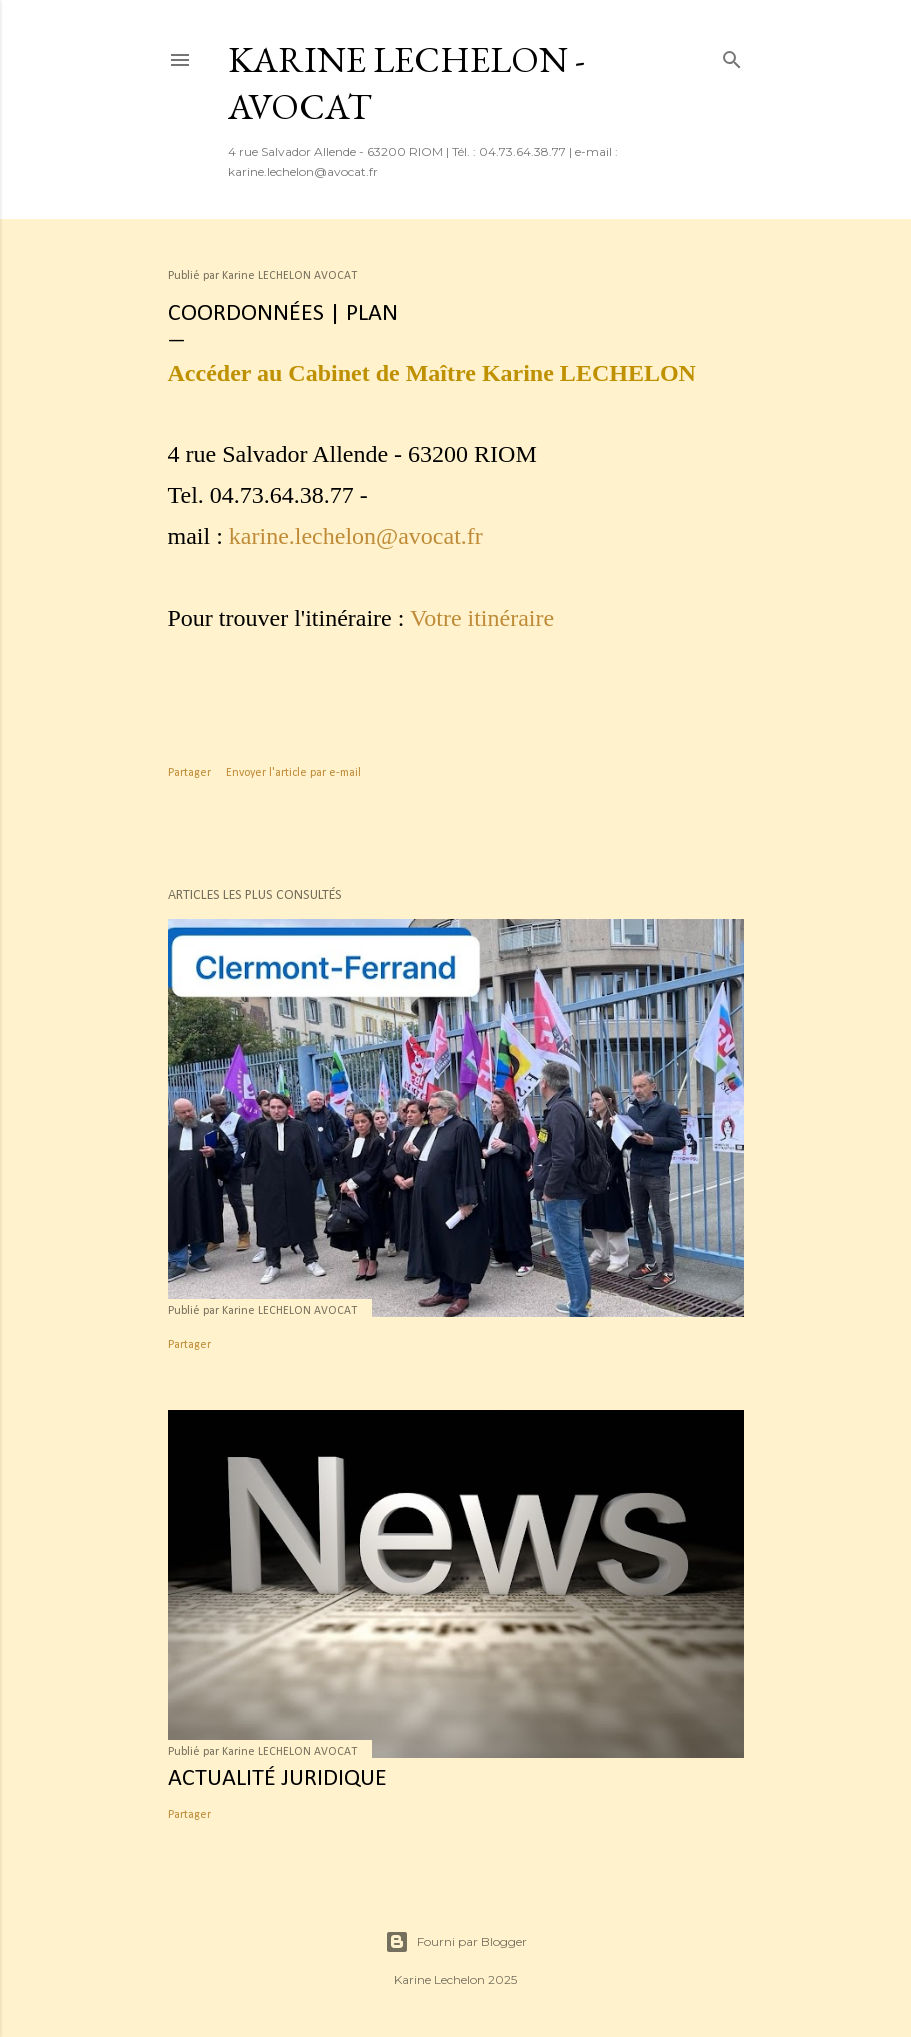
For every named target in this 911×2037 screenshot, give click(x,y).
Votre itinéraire (482, 618)
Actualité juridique (277, 1779)
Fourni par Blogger (456, 1942)
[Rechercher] (732, 56)
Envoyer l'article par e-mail (293, 773)
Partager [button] (189, 773)
